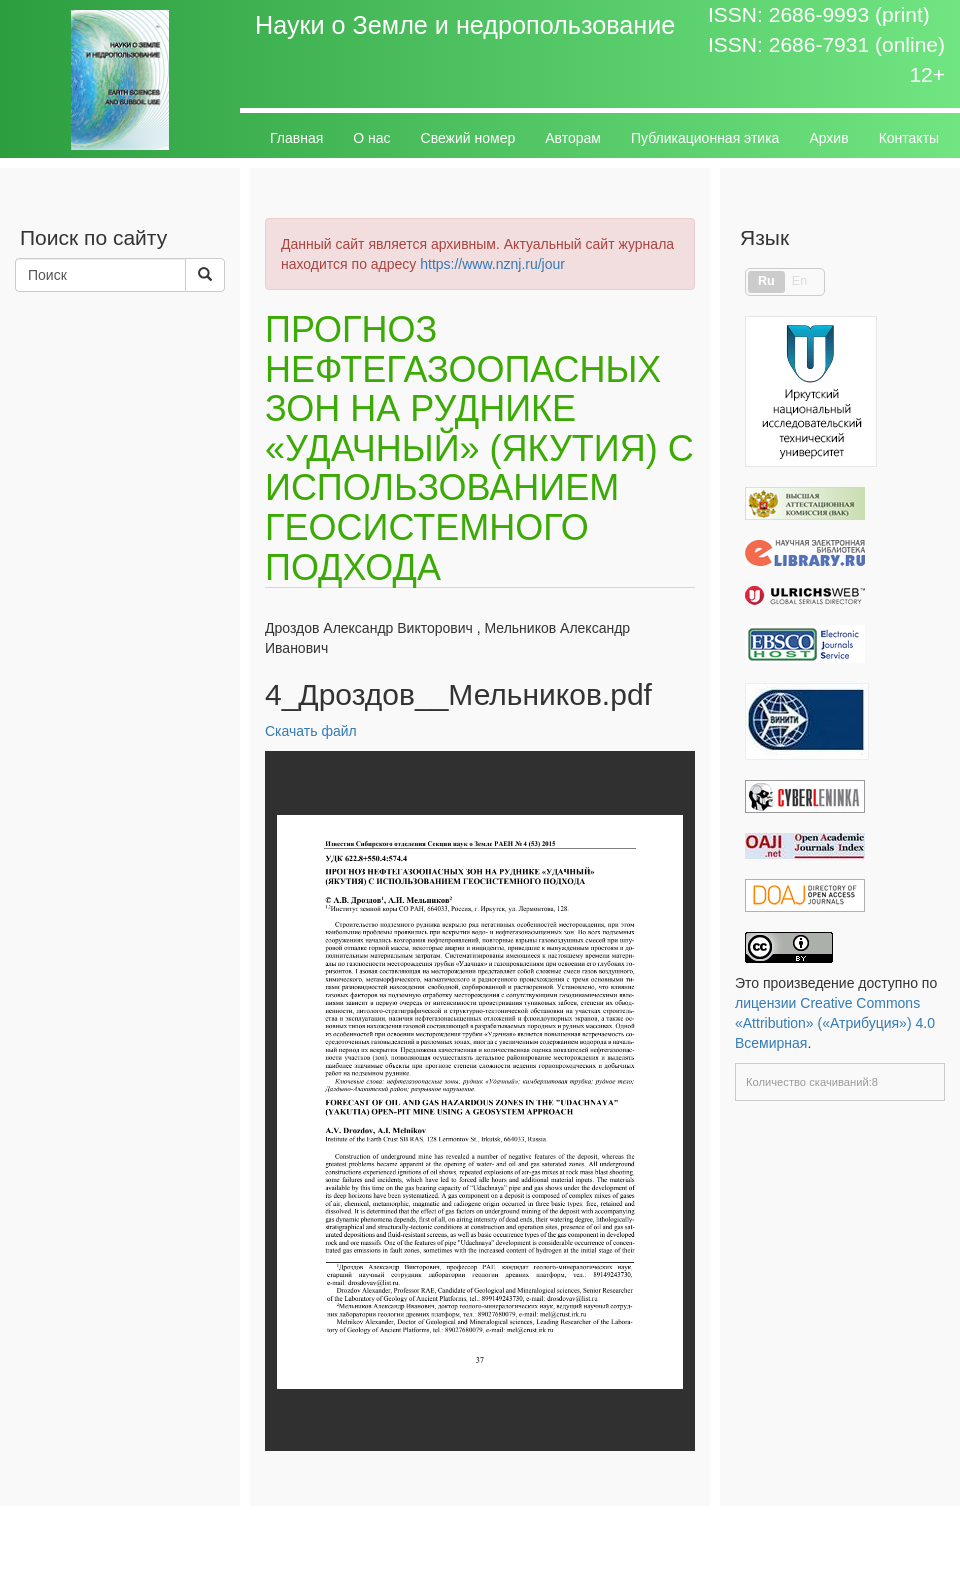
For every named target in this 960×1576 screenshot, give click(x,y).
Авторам (573, 138)
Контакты (909, 138)
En (799, 281)
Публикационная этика (705, 138)
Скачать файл (311, 731)
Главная (296, 138)
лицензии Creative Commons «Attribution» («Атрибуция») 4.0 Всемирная (835, 1023)
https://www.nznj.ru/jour (492, 264)
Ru (766, 281)
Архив (828, 138)
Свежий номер (468, 138)
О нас (371, 138)
